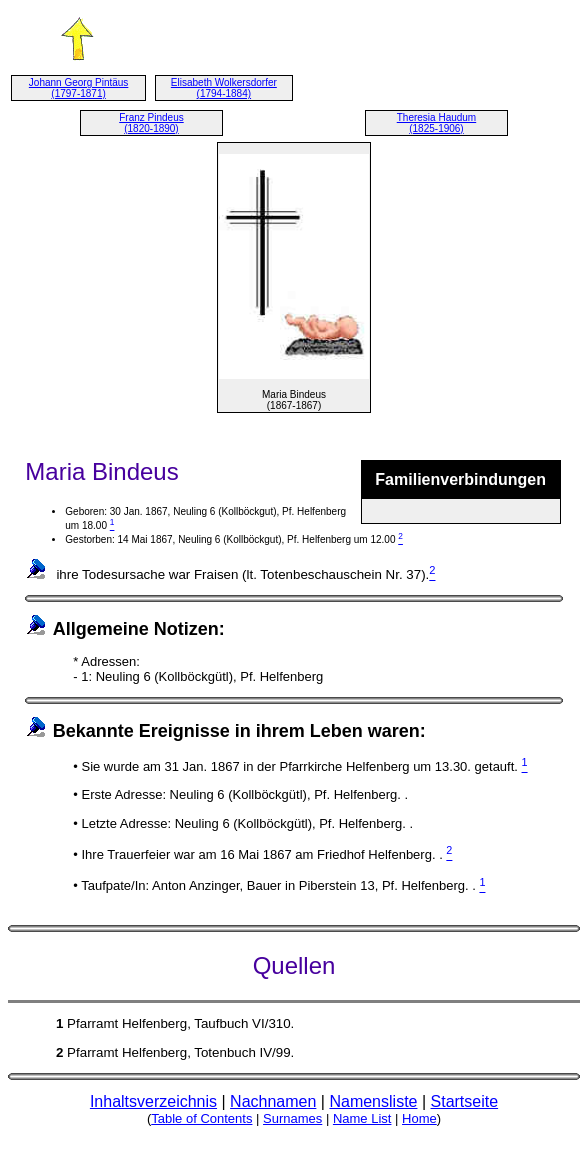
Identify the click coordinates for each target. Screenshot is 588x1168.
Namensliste (373, 1101)
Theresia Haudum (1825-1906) (436, 123)
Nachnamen (273, 1101)
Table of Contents (201, 1118)
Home (419, 1118)
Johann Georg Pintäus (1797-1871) (79, 88)
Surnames (292, 1118)
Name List (362, 1118)
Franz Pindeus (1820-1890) (151, 123)
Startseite (465, 1101)
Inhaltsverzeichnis (153, 1101)
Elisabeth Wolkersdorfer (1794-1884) (224, 88)
